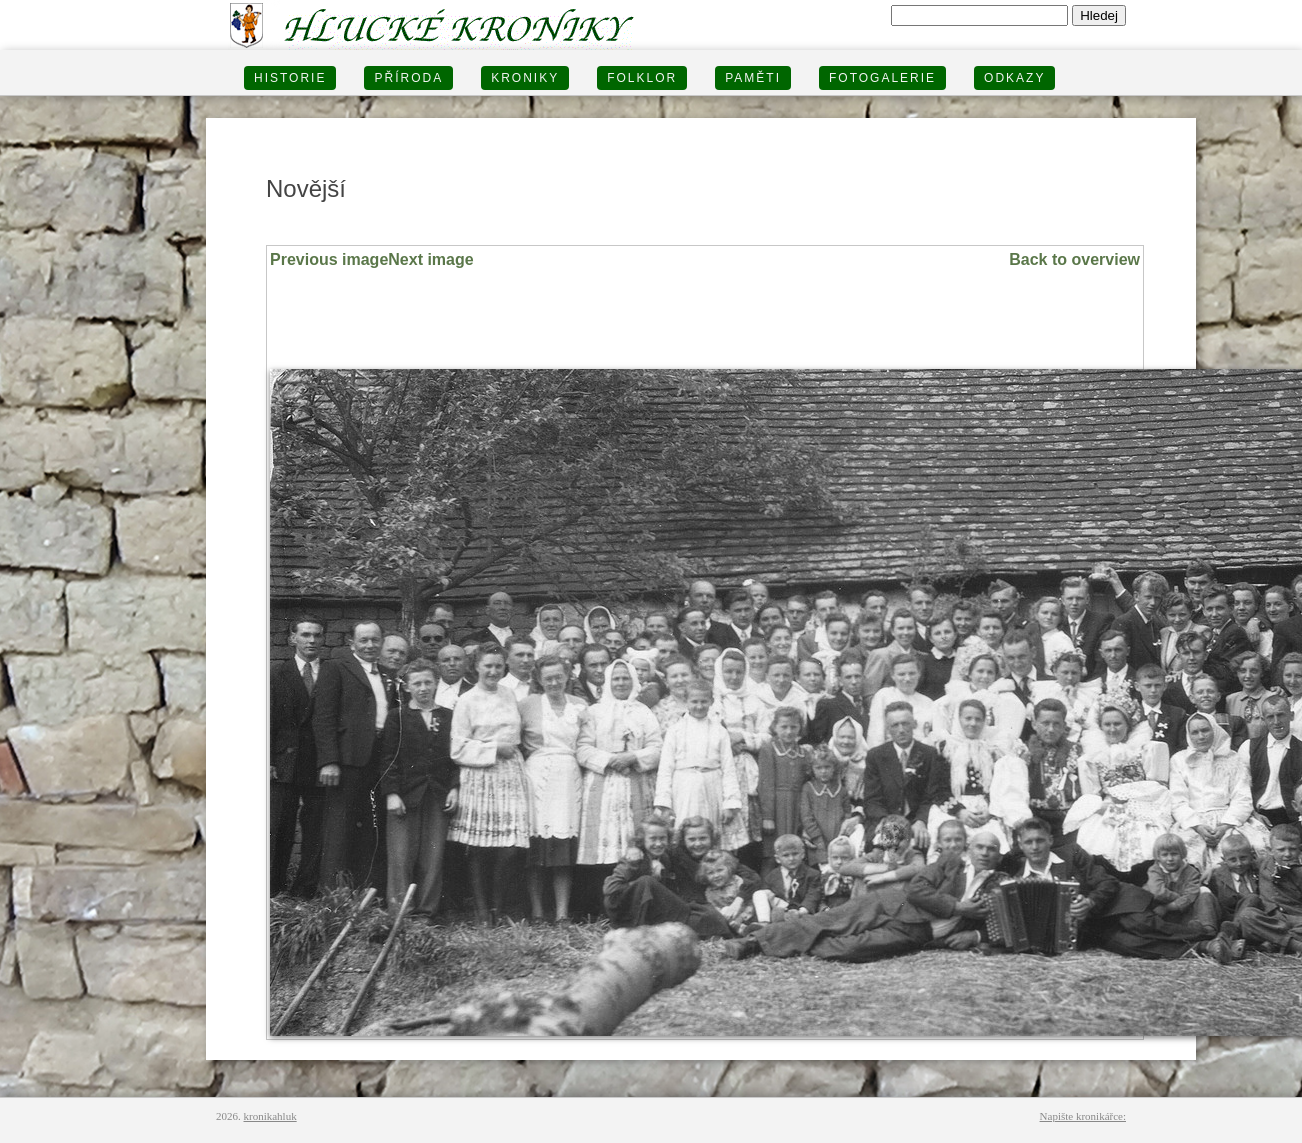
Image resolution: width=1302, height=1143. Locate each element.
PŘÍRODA (408, 78)
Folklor (642, 78)
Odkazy (1014, 78)
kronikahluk (270, 1116)
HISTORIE (290, 78)
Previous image (329, 259)
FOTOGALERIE (882, 78)
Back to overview (1074, 259)
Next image (430, 259)
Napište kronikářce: (1083, 1116)
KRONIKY (525, 78)
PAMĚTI (753, 78)
